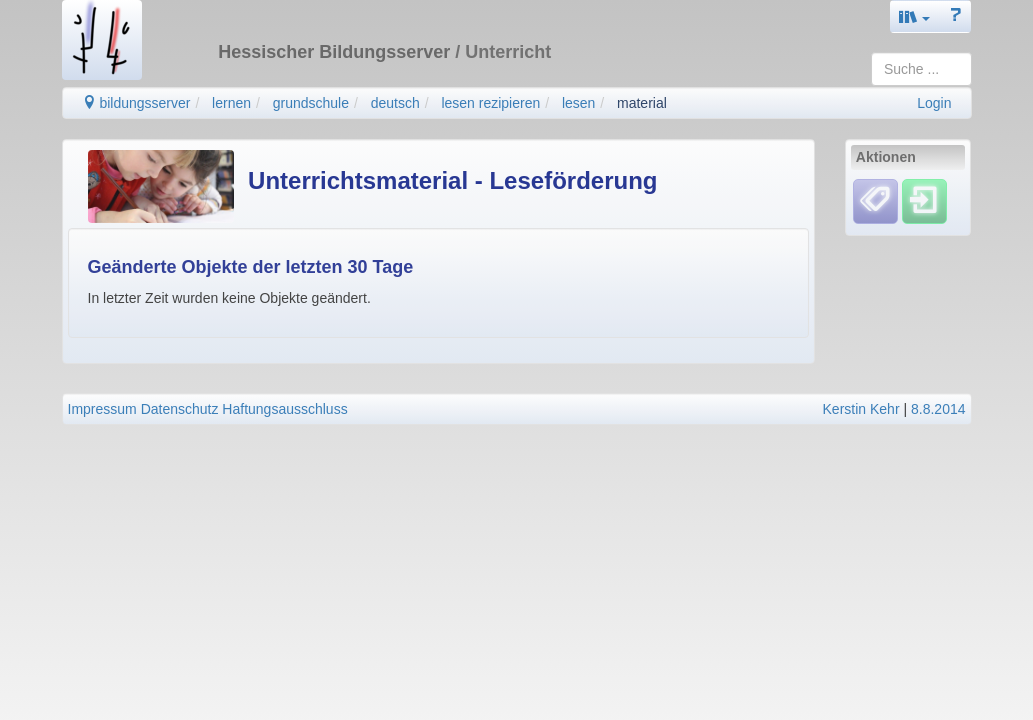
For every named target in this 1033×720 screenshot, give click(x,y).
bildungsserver (136, 103)
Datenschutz (180, 409)
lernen (231, 103)
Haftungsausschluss (284, 409)
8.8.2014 (938, 409)
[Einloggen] (924, 201)
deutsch (395, 103)
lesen (578, 103)
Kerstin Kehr (861, 409)
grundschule (311, 103)
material (642, 103)
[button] (915, 16)
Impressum (102, 409)
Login (934, 103)
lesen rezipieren (490, 103)
